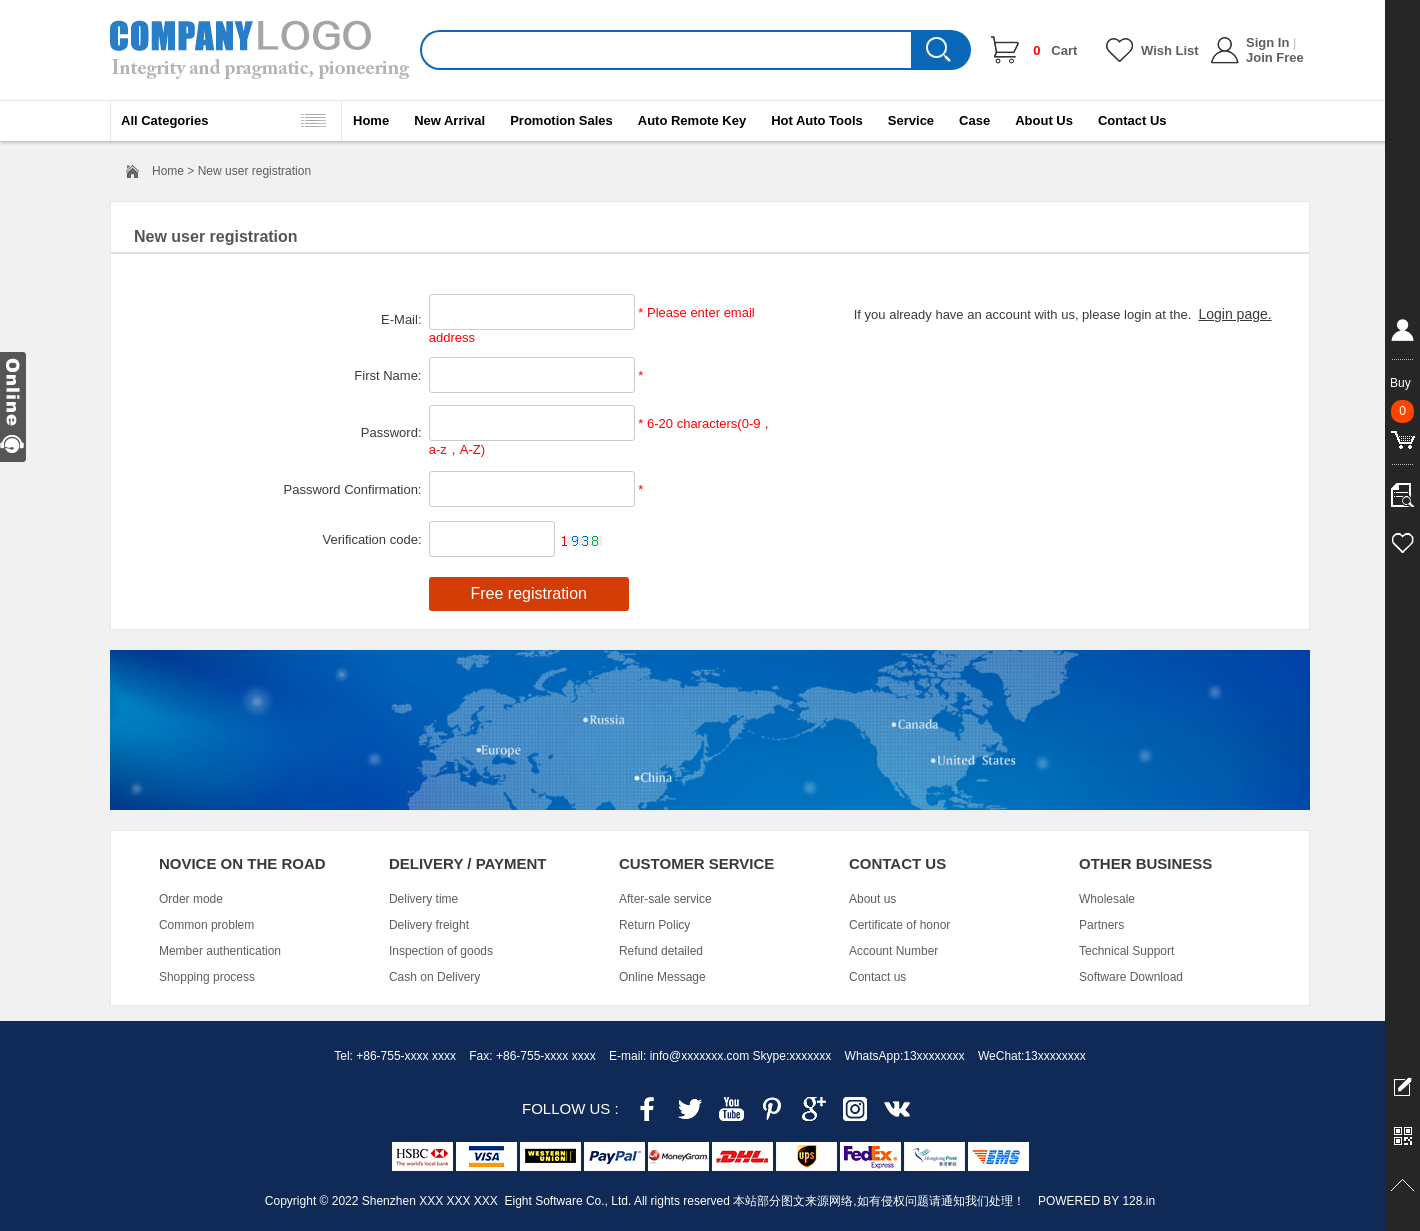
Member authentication (220, 951)
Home (371, 120)
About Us (1044, 120)
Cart (1055, 50)
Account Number (893, 951)
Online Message (662, 977)
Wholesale (1107, 899)
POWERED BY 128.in (1096, 1201)
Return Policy (654, 925)
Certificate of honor (899, 925)
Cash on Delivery (434, 977)
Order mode (191, 899)
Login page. (1234, 314)
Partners (1101, 925)
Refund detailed (661, 951)
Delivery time (423, 899)
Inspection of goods (441, 951)
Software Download (1131, 977)
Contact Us (1132, 120)
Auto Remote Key (692, 120)
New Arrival (449, 120)
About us (872, 899)
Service (911, 120)
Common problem (206, 925)
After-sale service (665, 899)
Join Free (1275, 57)
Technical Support (1126, 951)
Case (974, 120)
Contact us (877, 977)
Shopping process (207, 977)
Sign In (1267, 42)
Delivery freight (429, 925)
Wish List (1170, 50)
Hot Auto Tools (817, 120)
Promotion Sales (561, 120)
